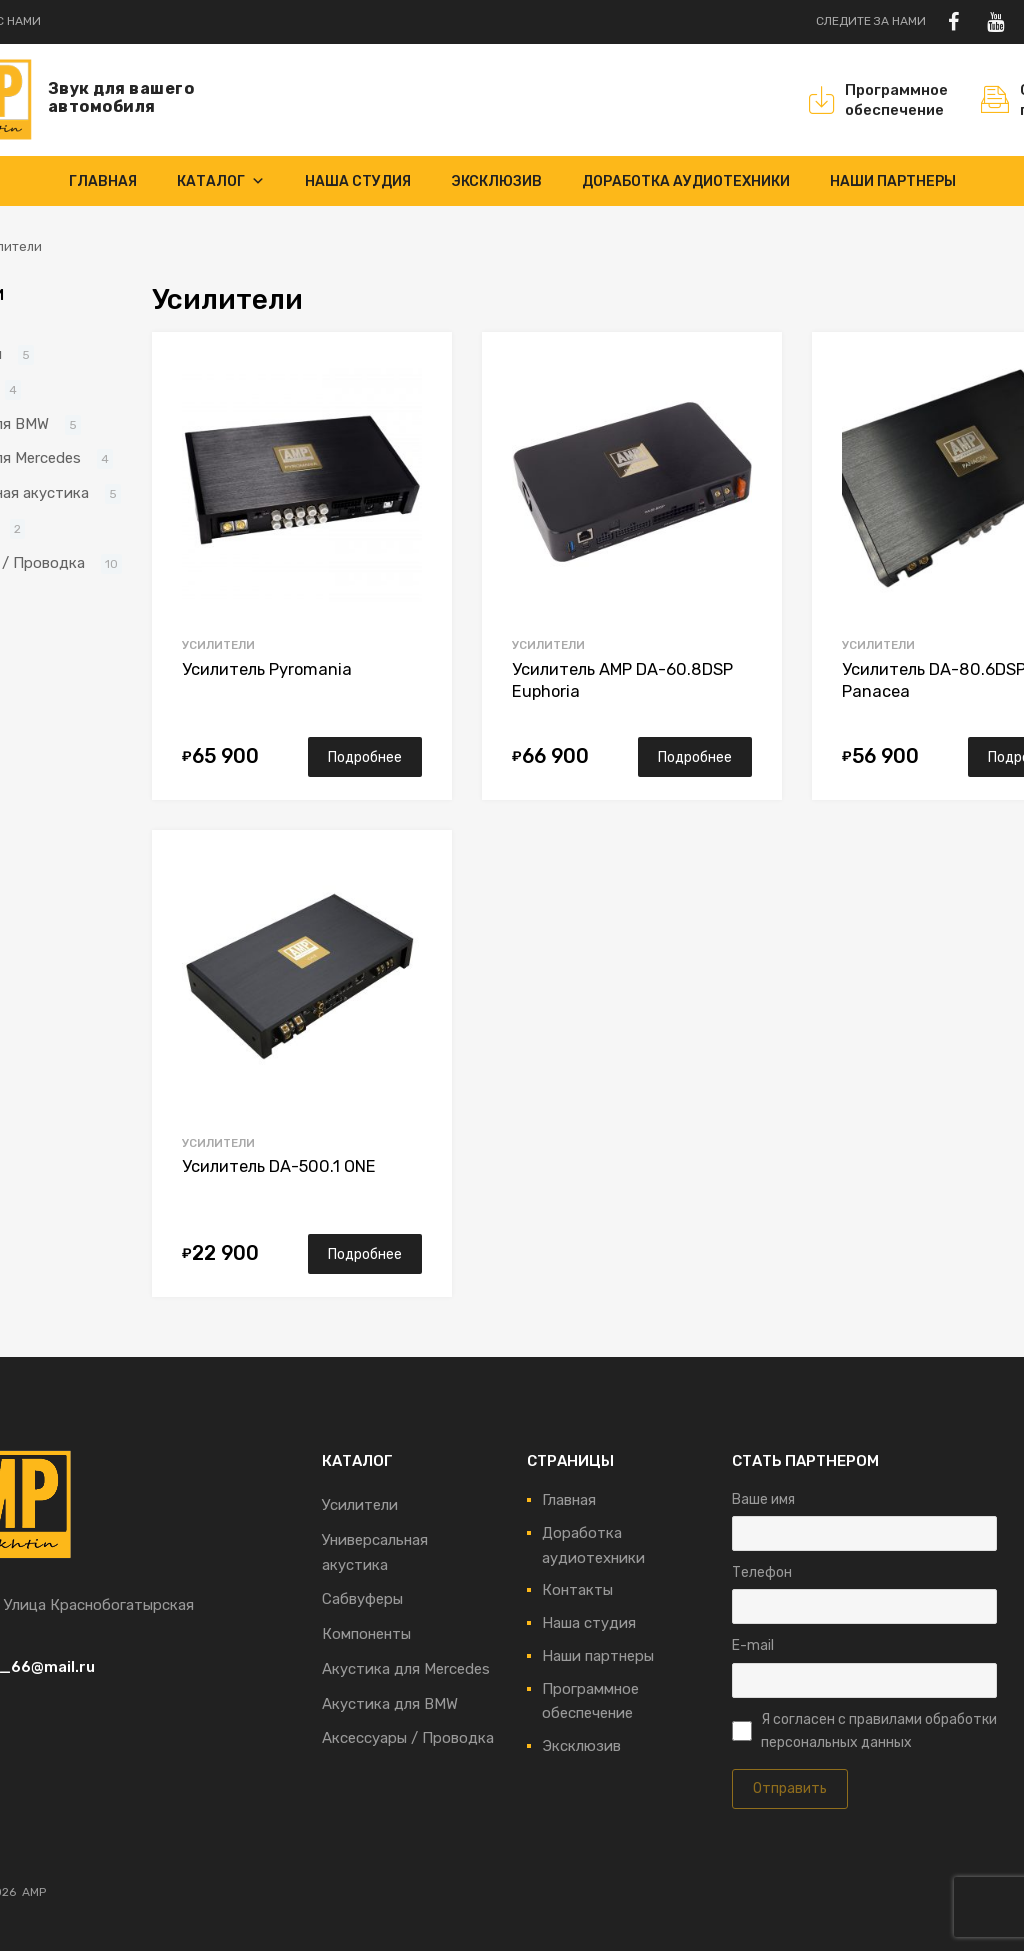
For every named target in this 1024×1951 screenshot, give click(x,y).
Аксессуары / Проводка (408, 1738)
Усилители (218, 645)
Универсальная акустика (375, 1552)
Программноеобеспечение (882, 100)
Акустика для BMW (390, 1704)
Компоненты (366, 1634)
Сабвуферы (362, 1599)
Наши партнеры (893, 181)
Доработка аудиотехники (686, 181)
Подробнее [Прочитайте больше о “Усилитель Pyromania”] (365, 757)
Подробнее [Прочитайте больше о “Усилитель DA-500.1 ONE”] (365, 1254)
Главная (103, 181)
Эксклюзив (496, 181)
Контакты (577, 1590)
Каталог (221, 181)
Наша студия (358, 181)
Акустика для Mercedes (406, 1669)
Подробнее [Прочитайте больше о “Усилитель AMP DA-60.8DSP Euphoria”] (695, 757)
